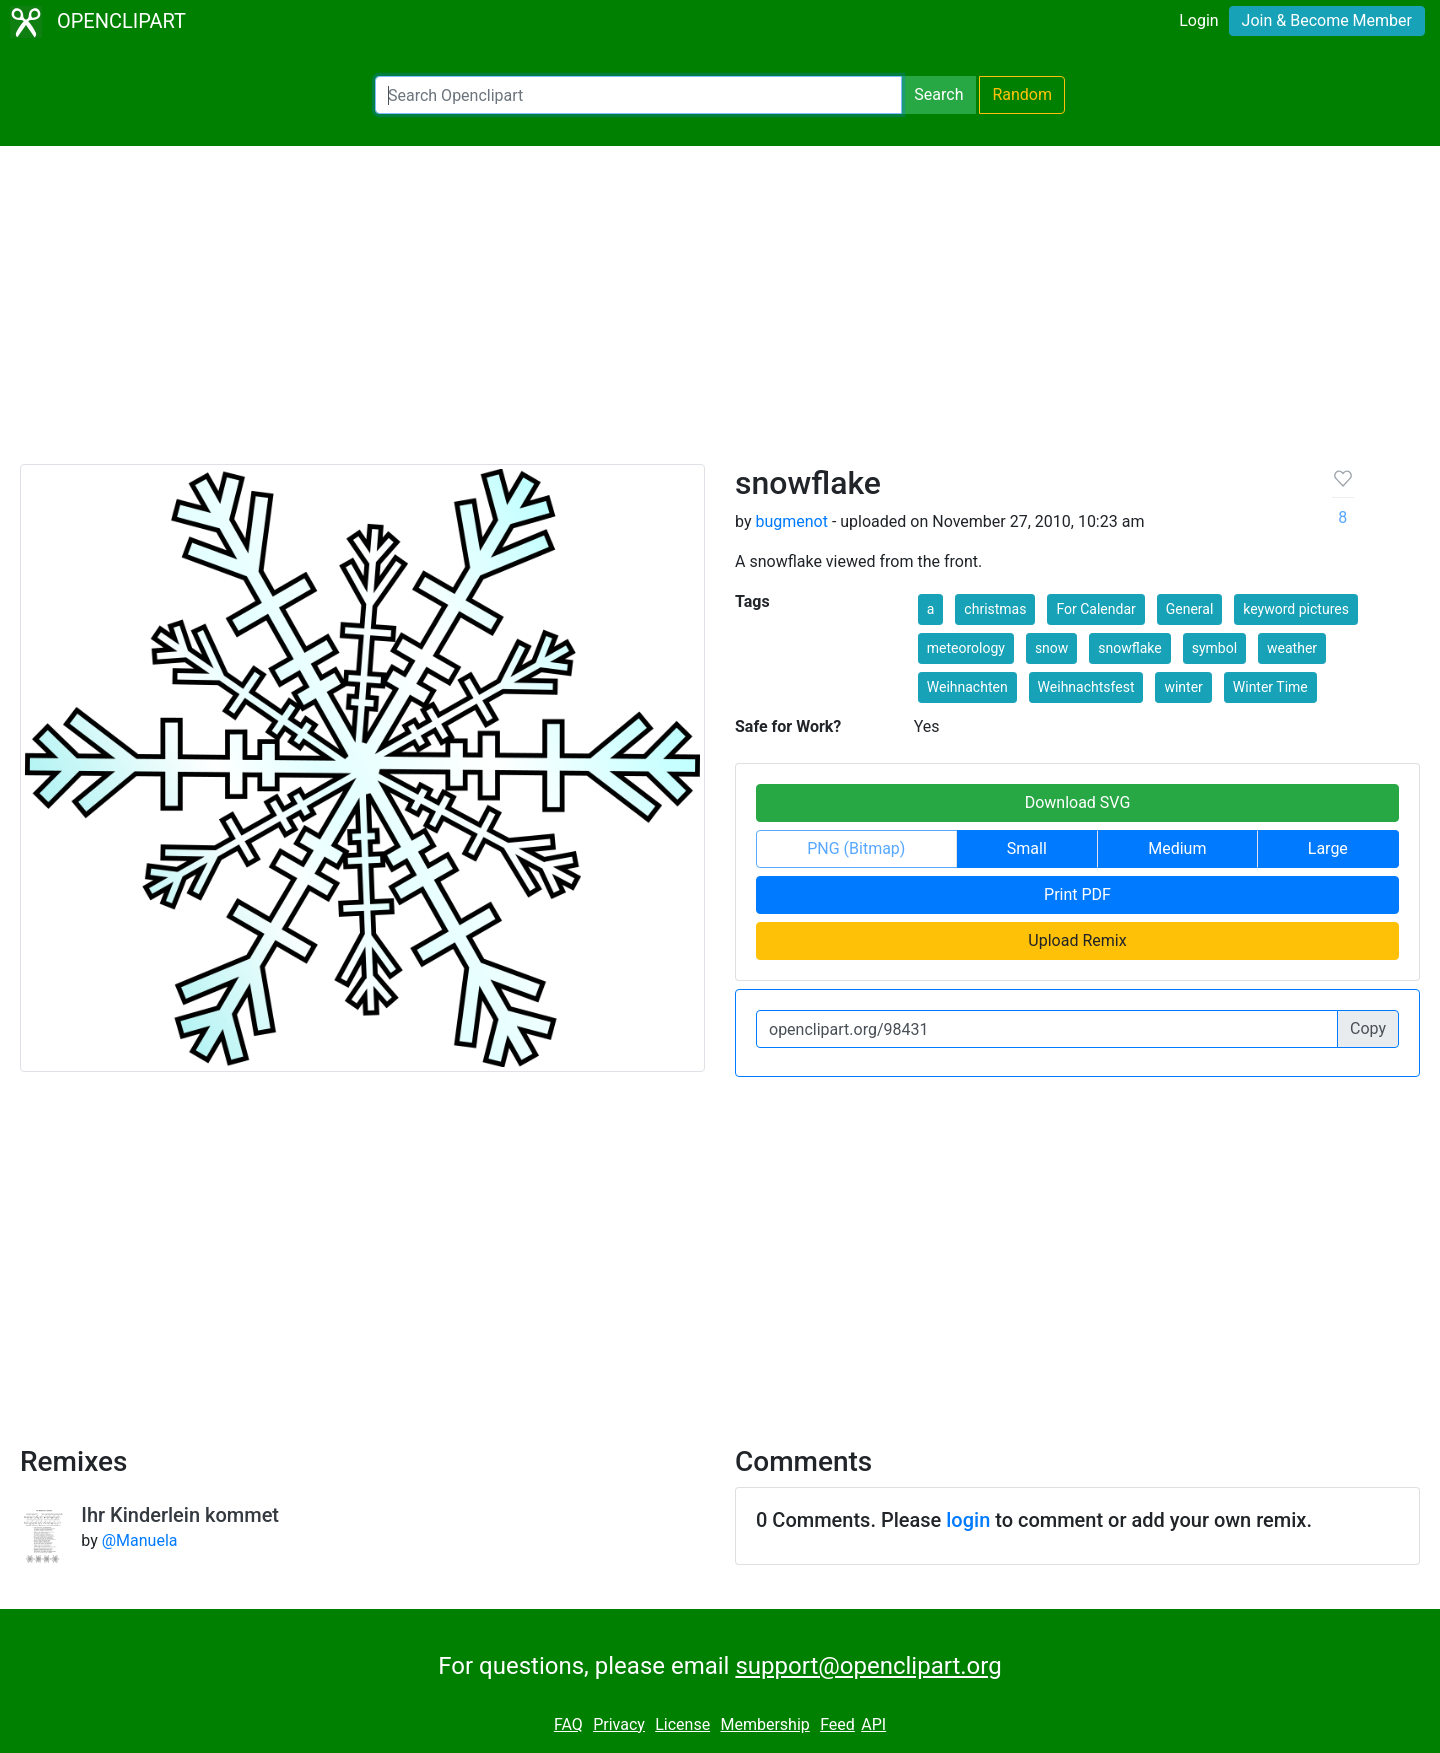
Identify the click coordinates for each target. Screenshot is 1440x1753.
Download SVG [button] (1078, 802)
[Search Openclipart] (638, 95)
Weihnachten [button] (967, 687)
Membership (764, 1724)
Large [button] (1328, 848)
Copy (1368, 1028)
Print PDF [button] (1077, 894)
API (873, 1724)
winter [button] (1183, 687)
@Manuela (140, 1540)
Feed (837, 1724)
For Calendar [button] (1095, 609)
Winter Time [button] (1270, 687)
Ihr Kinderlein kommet (180, 1515)
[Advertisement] (720, 314)
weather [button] (1292, 648)
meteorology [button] (966, 648)
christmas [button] (995, 609)
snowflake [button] (1129, 648)
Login (1198, 20)
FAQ (568, 1724)
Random (1022, 94)
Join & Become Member (1327, 20)
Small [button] (1027, 848)
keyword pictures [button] (1296, 609)
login (968, 1520)
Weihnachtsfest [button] (1086, 687)
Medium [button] (1177, 848)
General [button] (1190, 609)
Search (938, 94)
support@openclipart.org (868, 1666)
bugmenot (791, 521)
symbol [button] (1214, 648)
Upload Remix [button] (1077, 940)
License (682, 1724)
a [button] (931, 609)
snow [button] (1051, 648)
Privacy (619, 1724)
